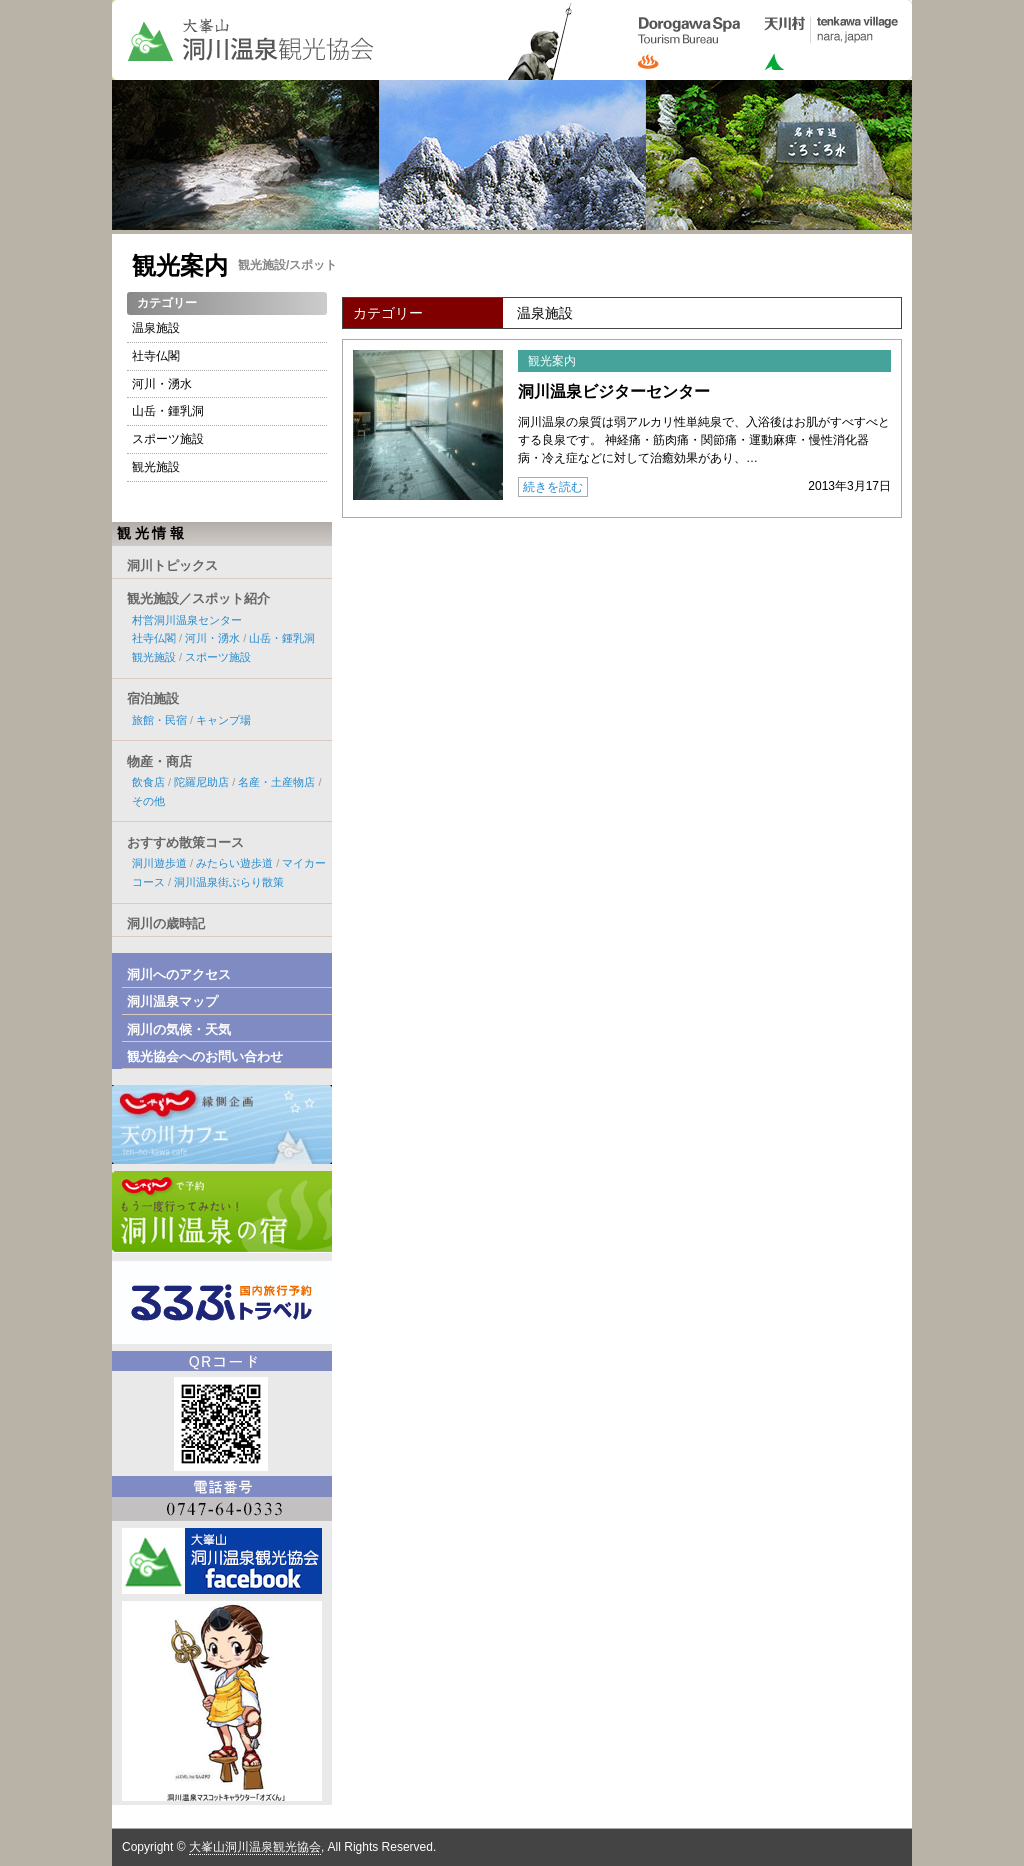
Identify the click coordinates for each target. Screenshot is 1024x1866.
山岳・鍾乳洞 (168, 411)
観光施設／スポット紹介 (198, 598)
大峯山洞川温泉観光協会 (255, 1847)
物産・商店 (159, 761)
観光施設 (156, 467)
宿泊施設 (153, 698)
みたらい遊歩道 (234, 863)
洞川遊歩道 (159, 863)
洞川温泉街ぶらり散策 (229, 882)
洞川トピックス (172, 565)
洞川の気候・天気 (179, 1029)
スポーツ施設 (168, 439)
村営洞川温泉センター (187, 620)
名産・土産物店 (276, 782)
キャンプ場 (223, 720)
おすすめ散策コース (185, 842)
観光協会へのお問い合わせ (205, 1056)
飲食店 (148, 782)
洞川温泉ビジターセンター (614, 391)
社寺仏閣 (156, 356)
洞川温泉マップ (172, 1001)
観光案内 (180, 265)
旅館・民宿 (159, 720)
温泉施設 (156, 328)
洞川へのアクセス (179, 974)
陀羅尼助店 (201, 782)
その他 (148, 801)
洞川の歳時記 (166, 923)
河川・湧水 (162, 384)
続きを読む (553, 487)
